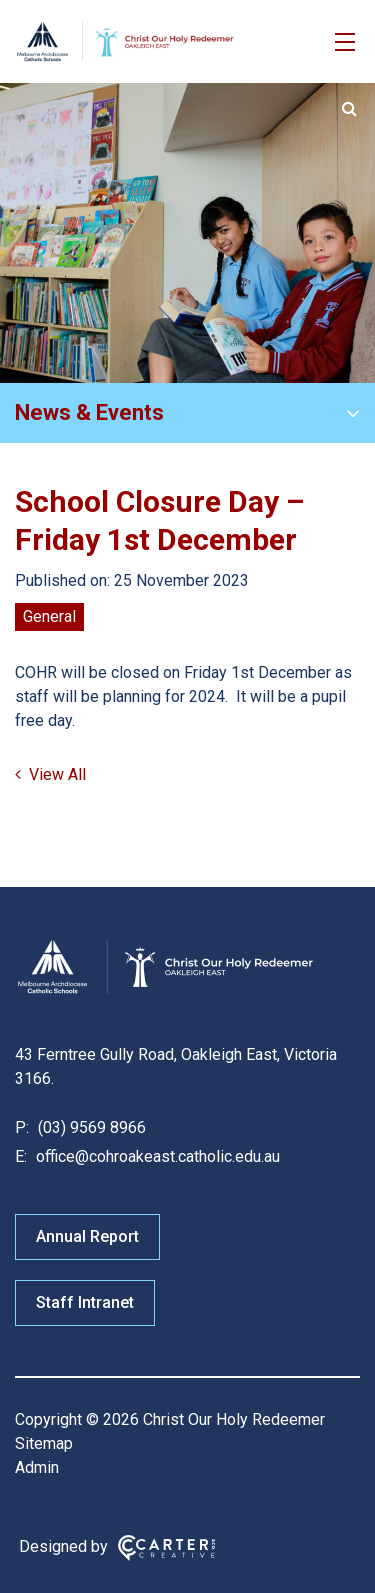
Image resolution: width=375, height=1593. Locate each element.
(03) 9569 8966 (90, 1127)
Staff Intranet (85, 1302)
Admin (37, 1467)
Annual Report (87, 1236)
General (49, 616)
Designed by (63, 1546)
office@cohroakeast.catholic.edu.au (156, 1156)
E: (21, 1156)
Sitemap (44, 1443)
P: (22, 1127)
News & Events (89, 412)
